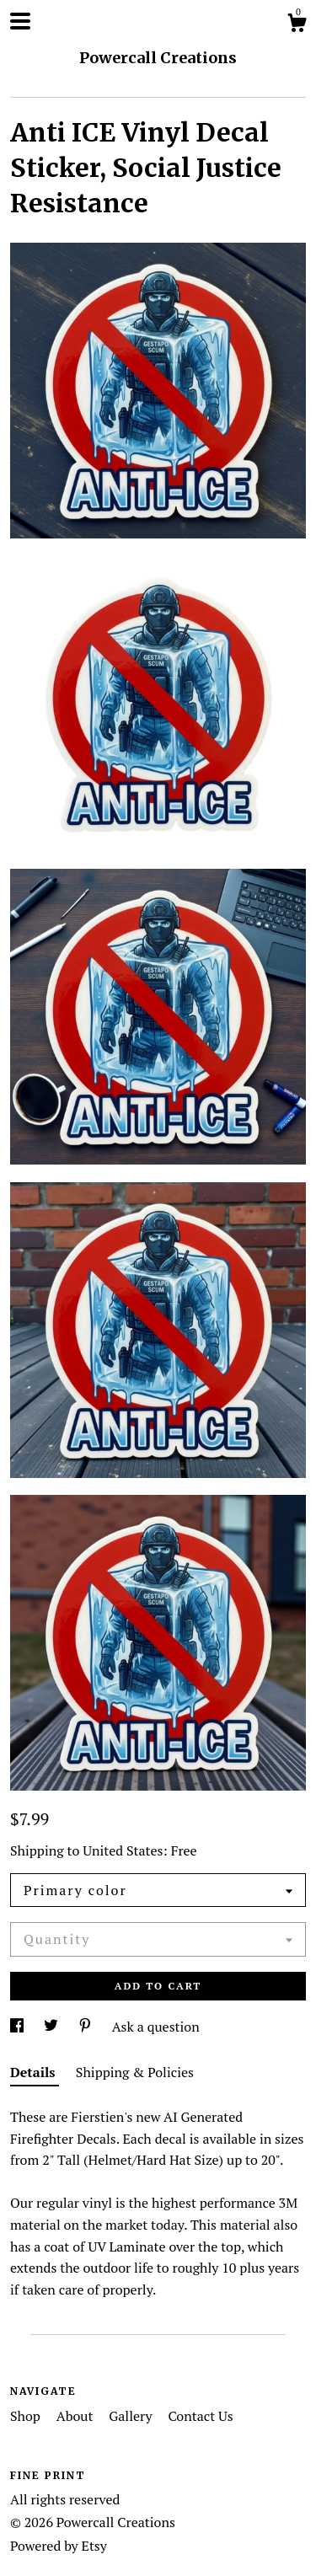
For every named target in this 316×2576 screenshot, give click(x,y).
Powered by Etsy (58, 2545)
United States (123, 1850)
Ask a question (156, 2026)
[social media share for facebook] (18, 2026)
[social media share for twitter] (53, 2026)
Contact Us (200, 2416)
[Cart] (296, 25)
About (76, 2416)
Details (34, 2072)
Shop (27, 2416)
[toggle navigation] (20, 21)
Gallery (132, 2416)
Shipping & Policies (135, 2072)
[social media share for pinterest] (86, 2026)
